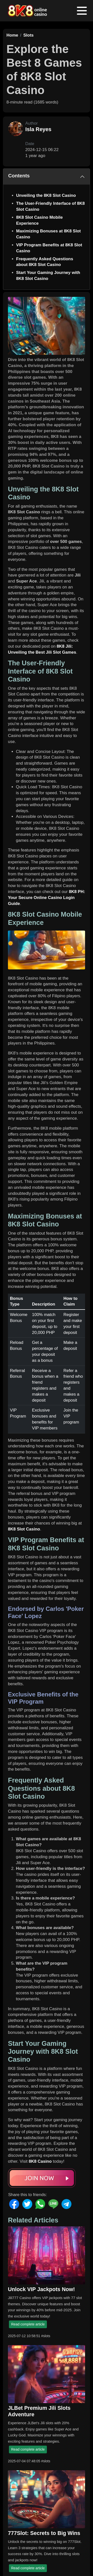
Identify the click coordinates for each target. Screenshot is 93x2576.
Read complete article (28, 2324)
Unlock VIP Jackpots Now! (41, 2289)
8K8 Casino (40, 2161)
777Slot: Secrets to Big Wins (44, 2533)
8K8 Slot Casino (24, 1529)
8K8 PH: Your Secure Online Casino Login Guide (46, 897)
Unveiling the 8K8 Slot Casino (46, 195)
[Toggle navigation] (82, 10)
